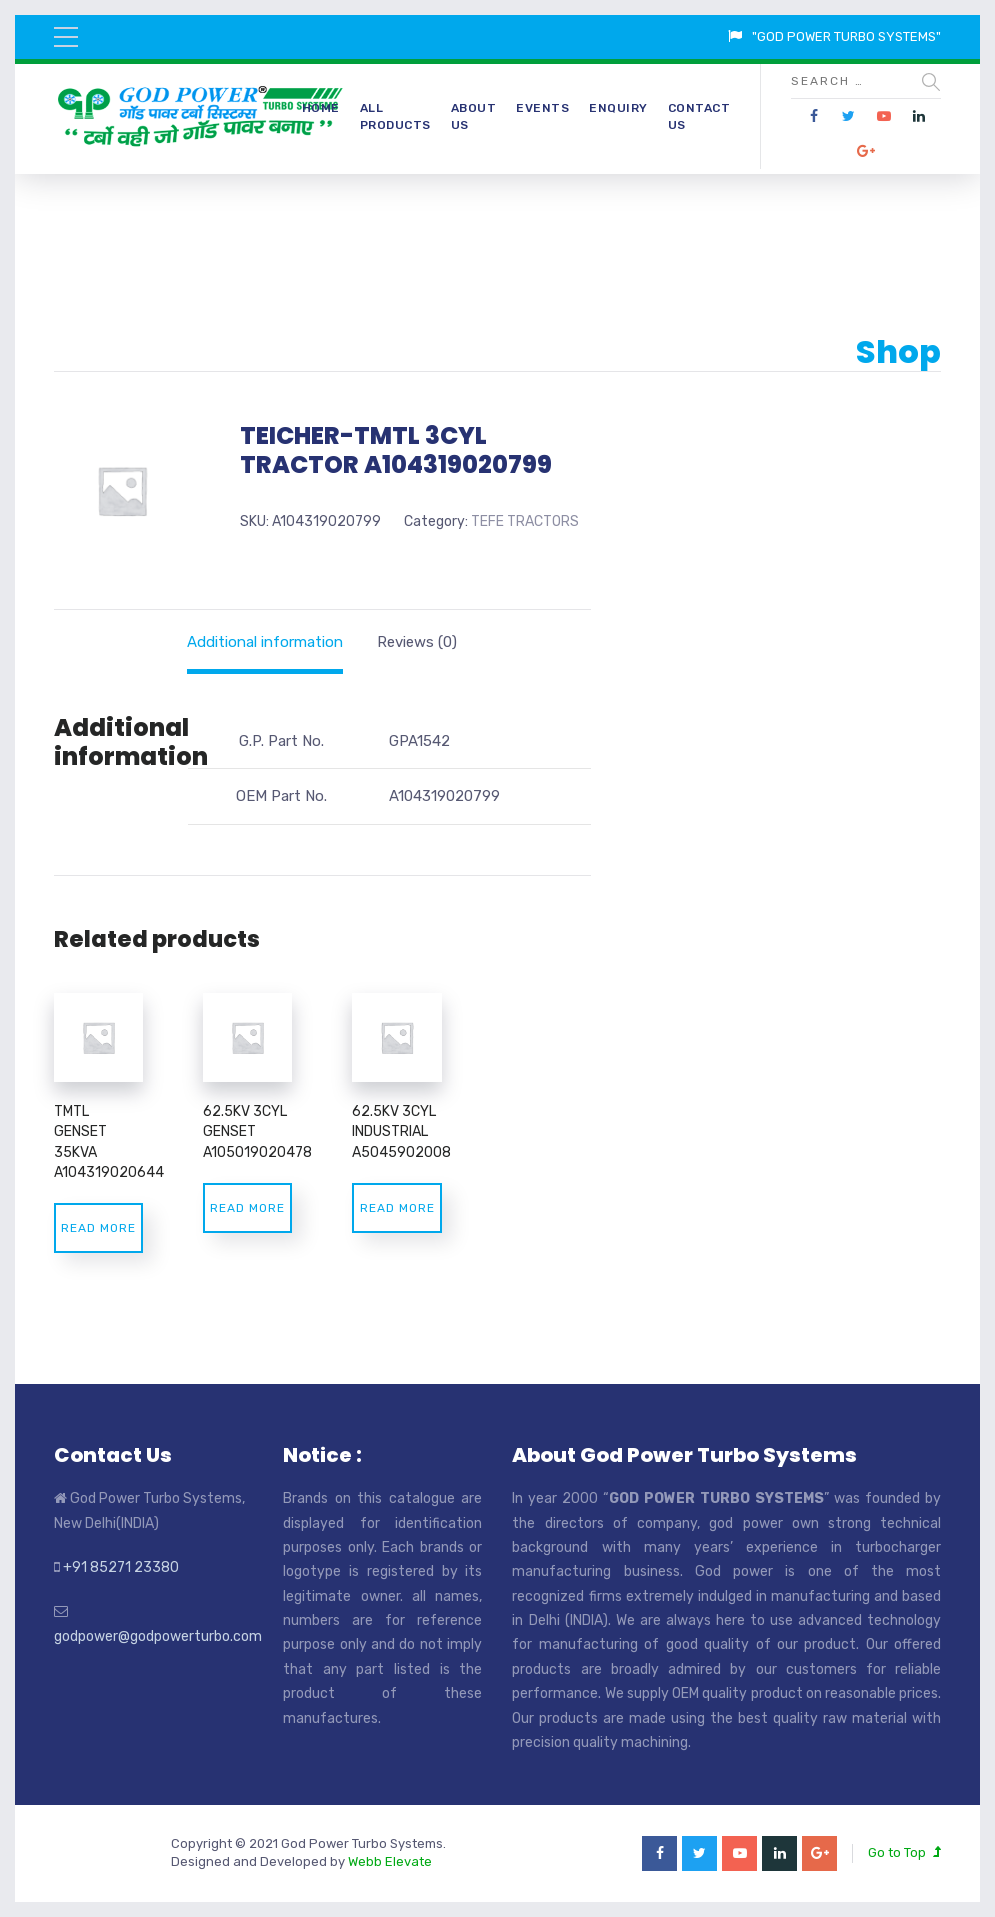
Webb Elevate (390, 1861)
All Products (395, 116)
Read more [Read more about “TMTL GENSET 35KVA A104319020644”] (98, 1228)
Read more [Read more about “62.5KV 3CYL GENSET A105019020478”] (247, 1208)
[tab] (265, 642)
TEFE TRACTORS (525, 521)
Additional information (265, 642)
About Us (474, 116)
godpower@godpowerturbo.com (158, 1636)
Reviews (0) (417, 642)
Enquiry (618, 108)
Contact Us (699, 116)
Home (321, 108)
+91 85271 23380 (121, 1567)
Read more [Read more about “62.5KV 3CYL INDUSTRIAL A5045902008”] (397, 1208)
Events (542, 108)
